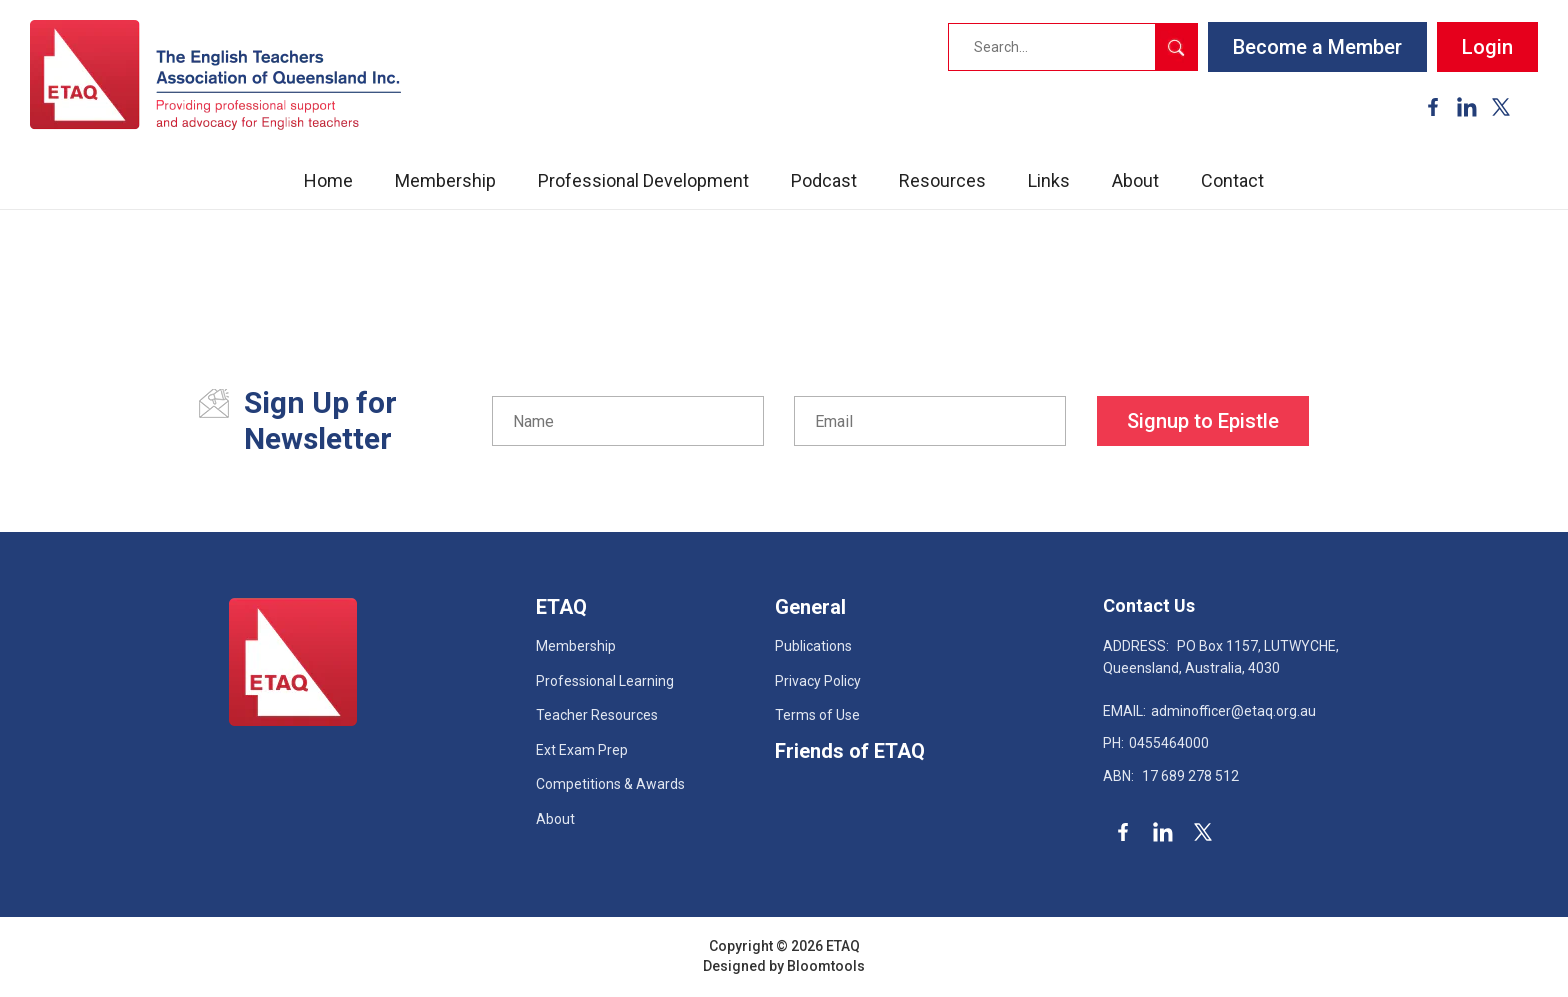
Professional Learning (605, 681)
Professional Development (643, 180)
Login (1487, 47)
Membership (445, 180)
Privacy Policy (818, 681)
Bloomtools (826, 966)
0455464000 (1156, 743)
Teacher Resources (597, 715)
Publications (813, 646)
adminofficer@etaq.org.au (1209, 711)
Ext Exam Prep (582, 750)
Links (1049, 180)
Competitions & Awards (610, 784)
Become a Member (1317, 47)
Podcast (824, 180)
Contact (1232, 180)
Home (328, 180)
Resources (942, 180)
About (1135, 180)
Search (1176, 47)
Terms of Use (817, 715)
